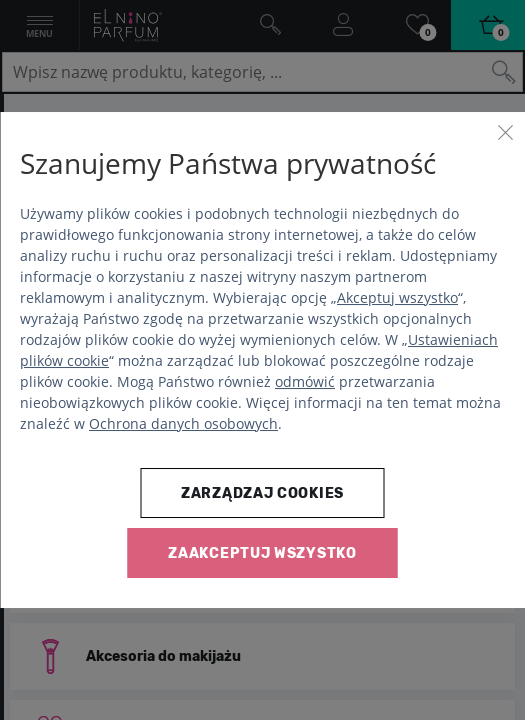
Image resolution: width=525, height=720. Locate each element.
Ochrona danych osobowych (183, 423)
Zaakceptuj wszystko (262, 553)
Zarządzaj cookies (262, 493)
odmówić (305, 381)
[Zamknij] (505, 132)
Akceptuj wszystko (397, 297)
